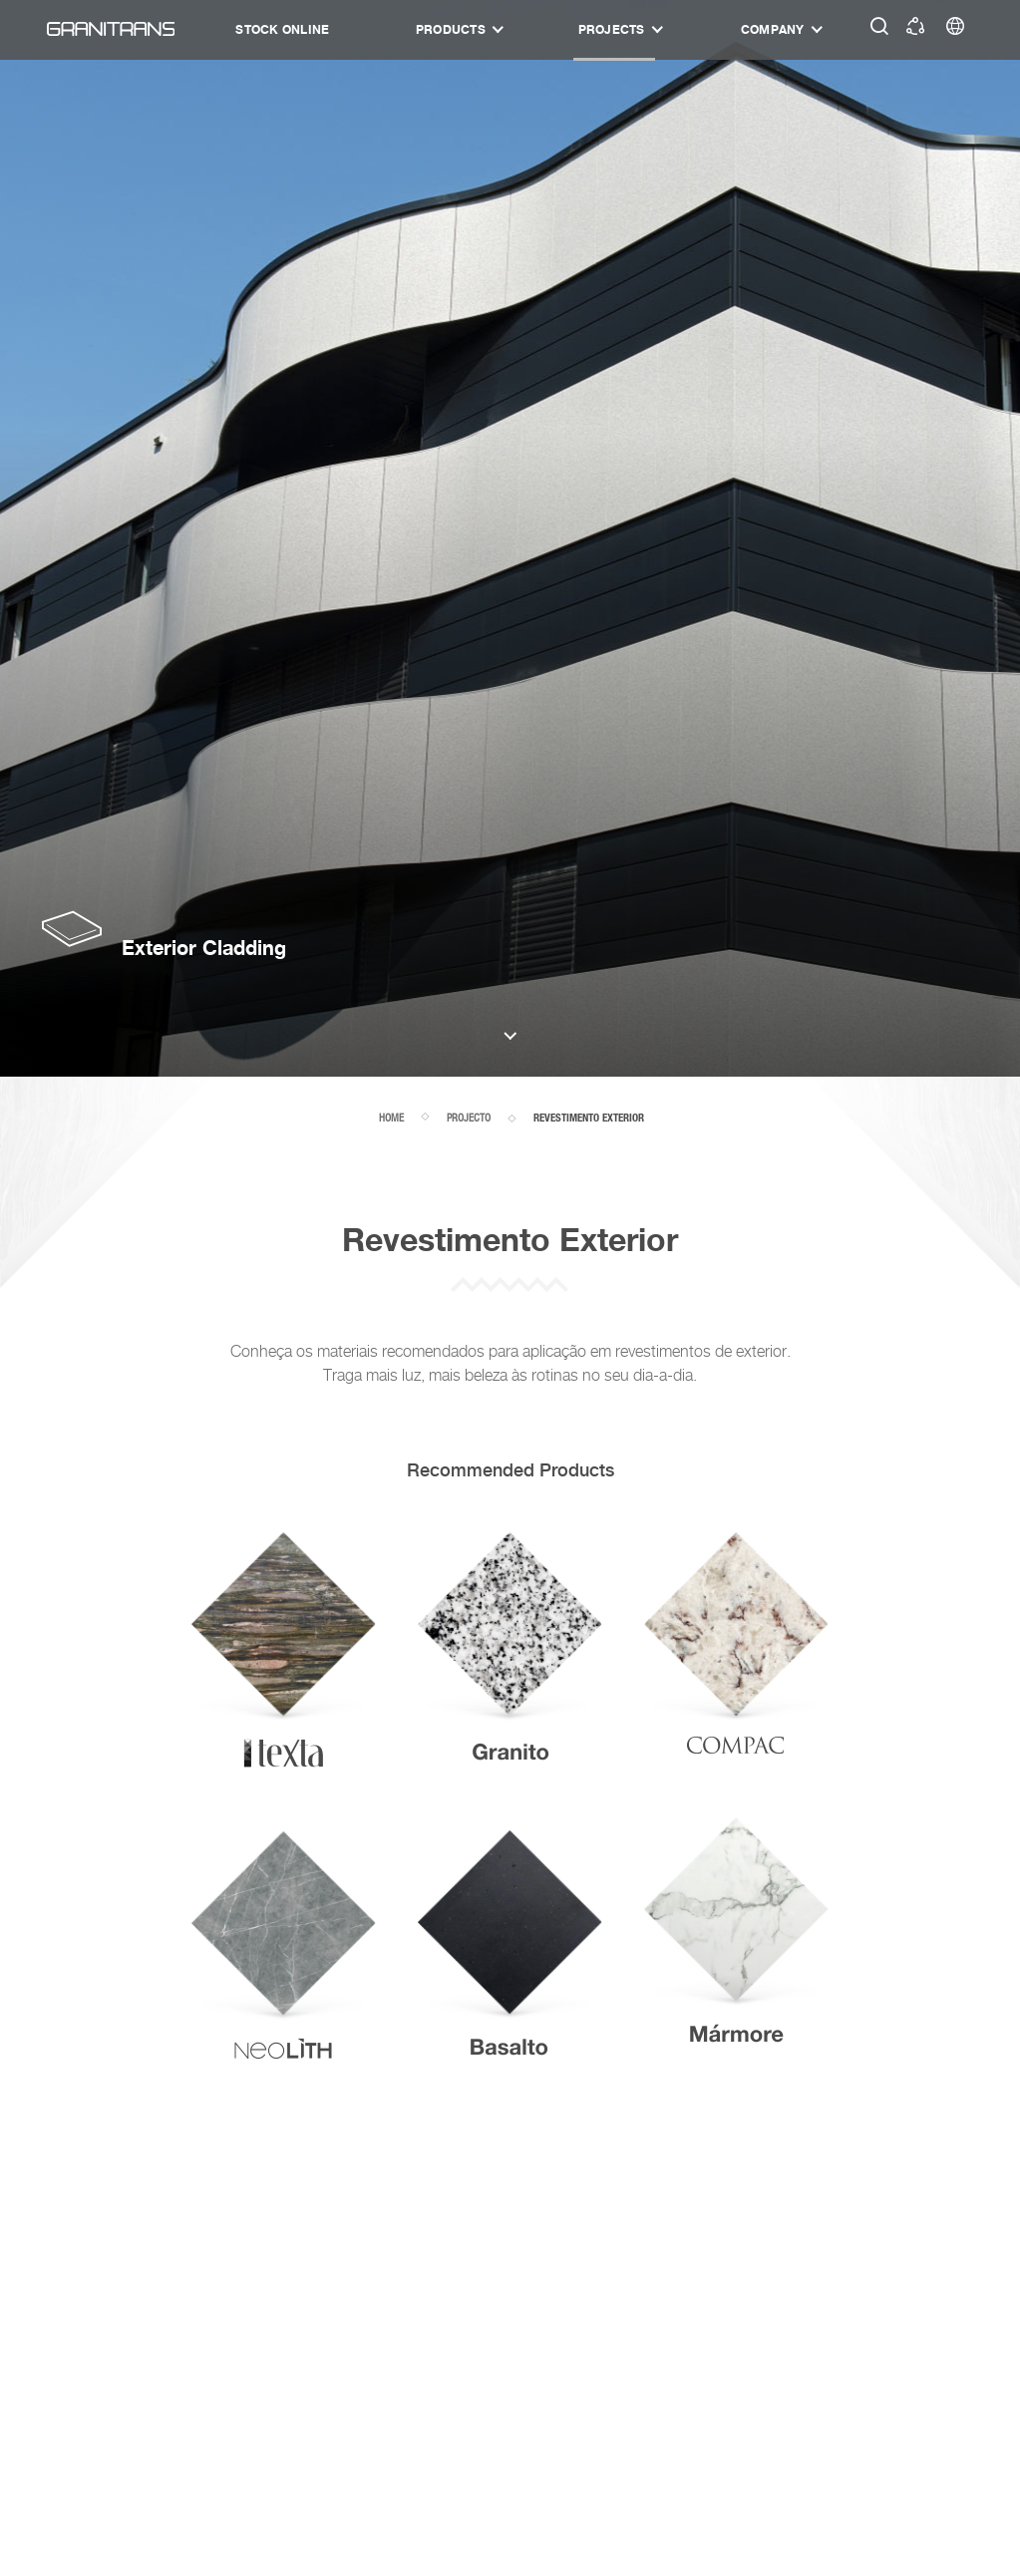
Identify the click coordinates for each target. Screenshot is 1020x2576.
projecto (469, 1118)
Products (451, 29)
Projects (611, 29)
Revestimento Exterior (588, 1119)
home (391, 1118)
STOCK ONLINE (282, 29)
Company (773, 29)
